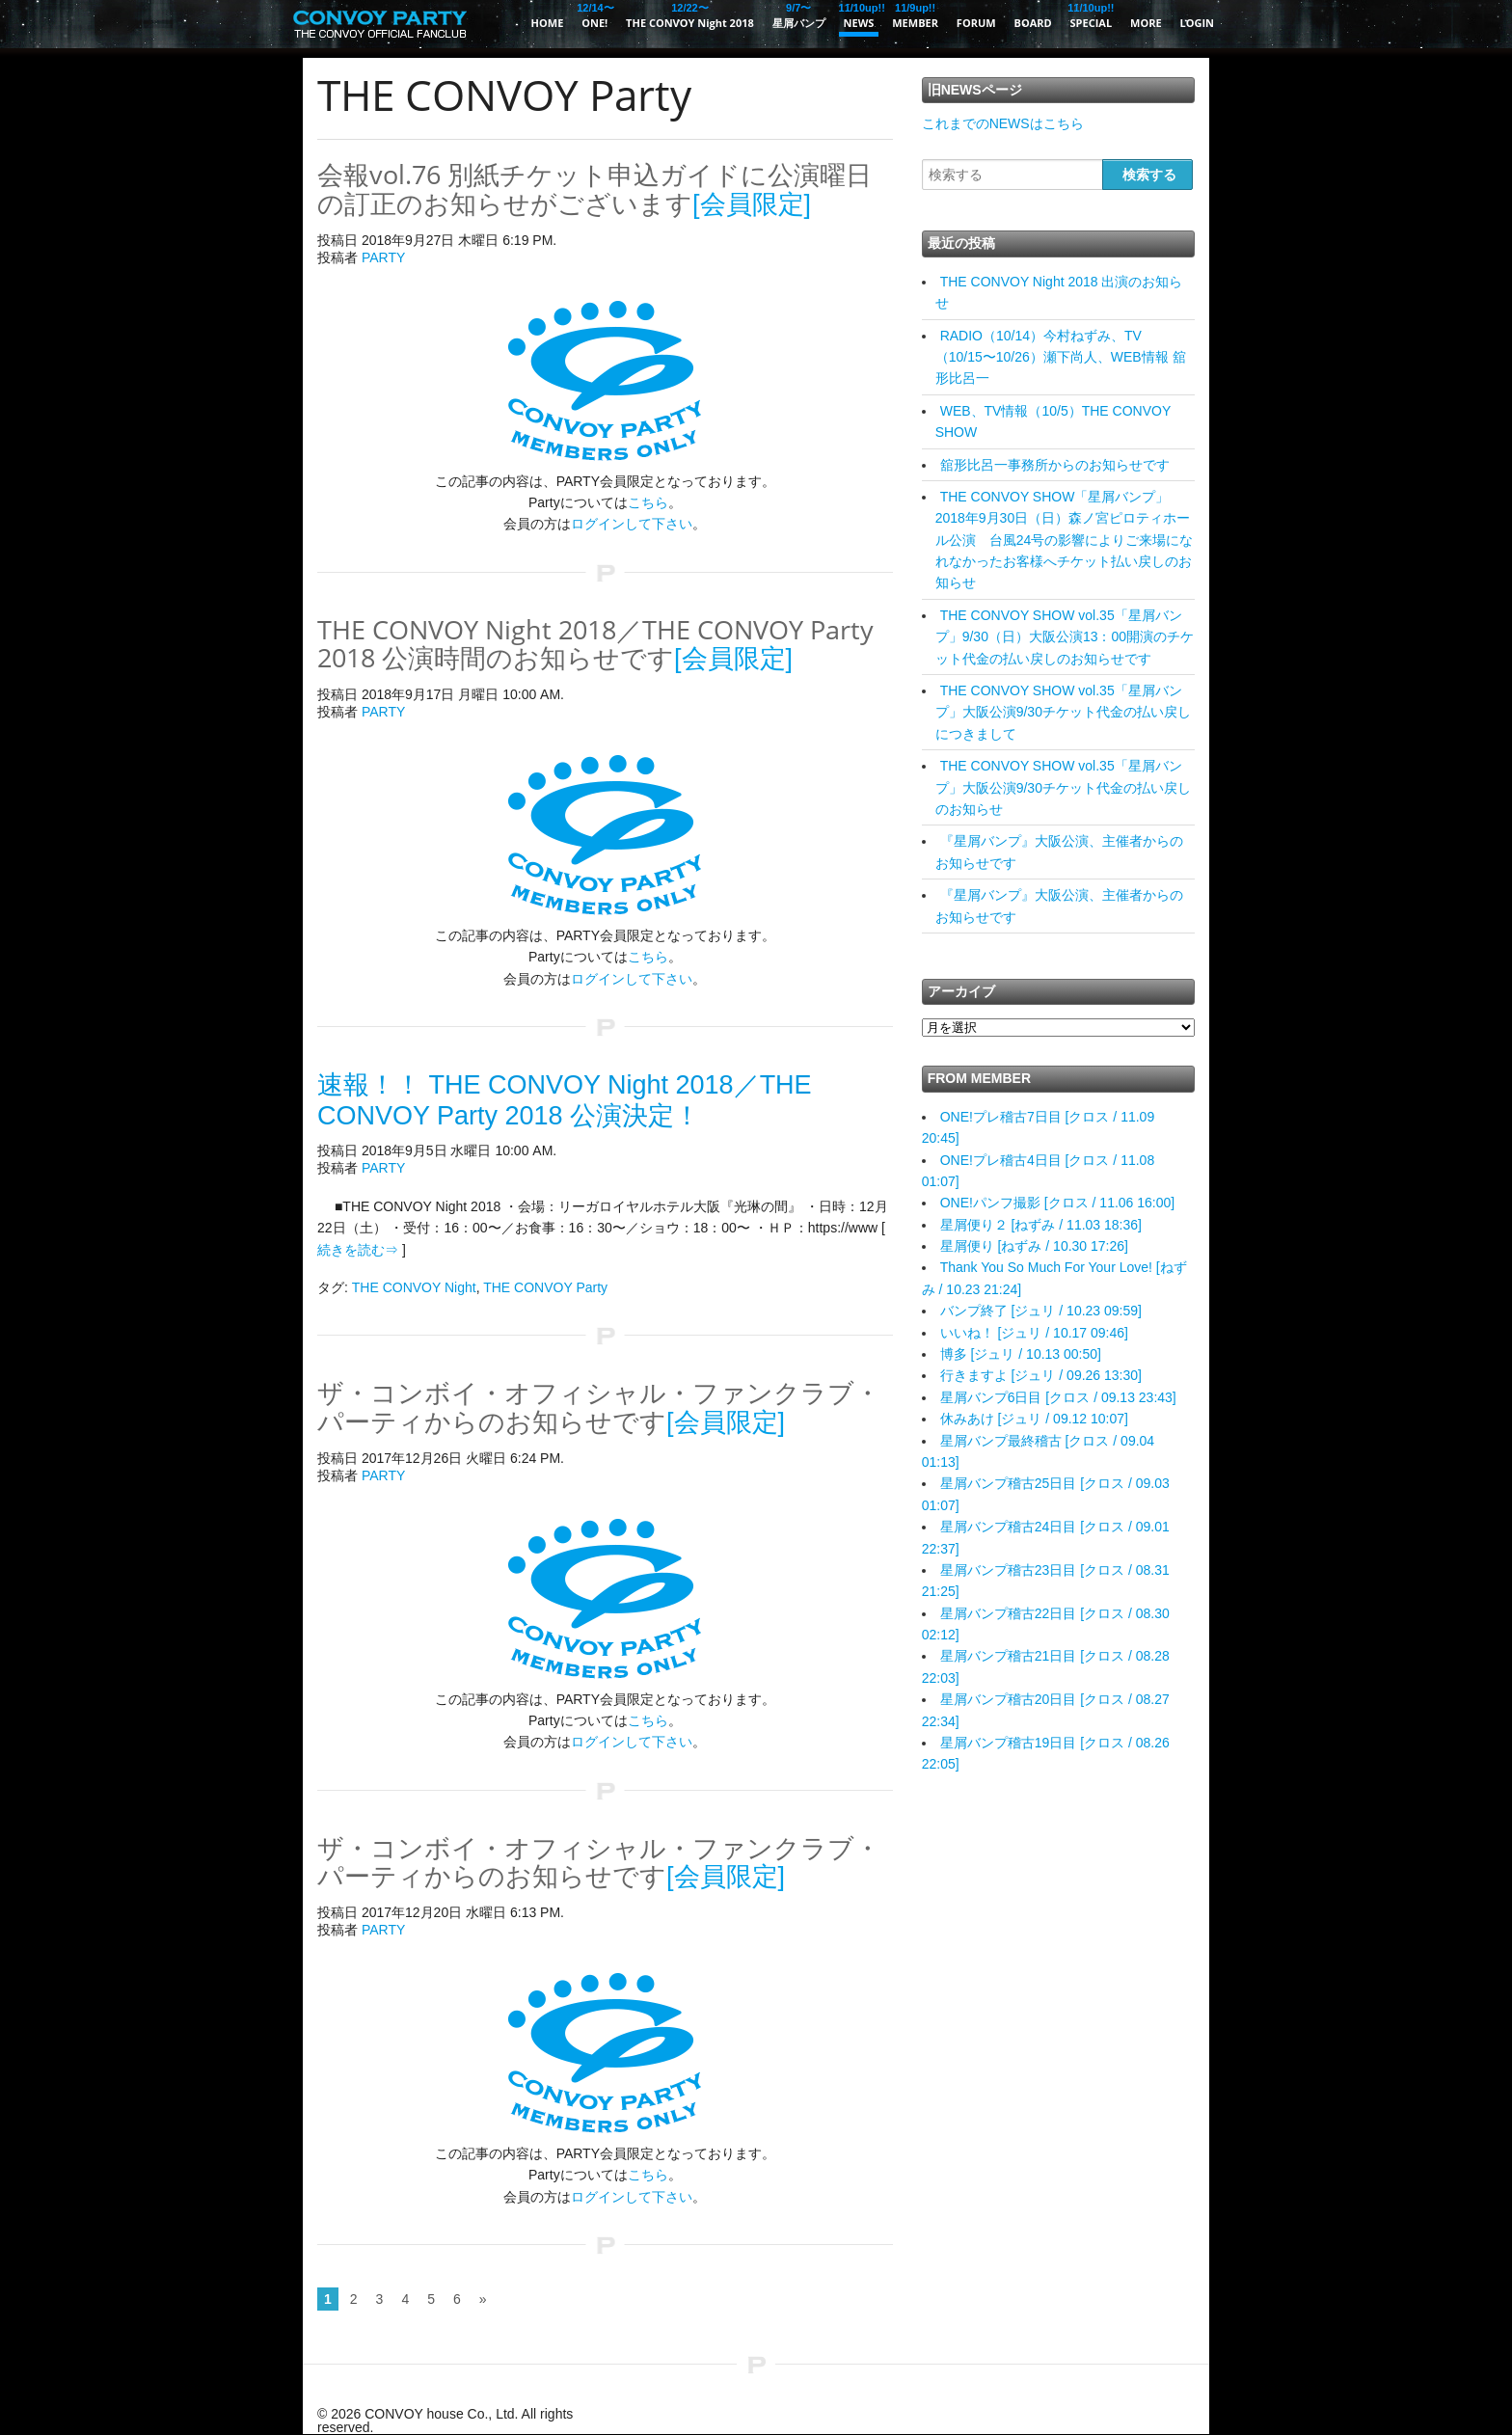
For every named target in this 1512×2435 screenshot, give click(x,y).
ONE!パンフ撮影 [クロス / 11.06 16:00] (1057, 1202)
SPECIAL (1092, 15)
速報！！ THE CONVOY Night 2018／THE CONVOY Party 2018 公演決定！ (564, 1100)
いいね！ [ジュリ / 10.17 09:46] (1034, 1332)
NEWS (859, 15)
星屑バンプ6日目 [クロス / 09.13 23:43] (1058, 1397)
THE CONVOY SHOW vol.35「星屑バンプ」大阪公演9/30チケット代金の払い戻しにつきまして (1063, 712)
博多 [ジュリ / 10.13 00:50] (1020, 1354)
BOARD (1033, 22)
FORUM (976, 22)
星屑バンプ (799, 15)
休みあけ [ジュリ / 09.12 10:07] (1034, 1418)
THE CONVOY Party (545, 1287)
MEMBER (915, 15)
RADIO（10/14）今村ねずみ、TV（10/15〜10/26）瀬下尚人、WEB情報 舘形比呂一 (1060, 357)
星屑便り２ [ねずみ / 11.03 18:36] (1041, 1224)
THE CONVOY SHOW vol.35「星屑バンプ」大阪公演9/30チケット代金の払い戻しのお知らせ (1063, 787)
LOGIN (1196, 22)
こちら (648, 502)
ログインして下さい (631, 523)
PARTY (383, 257)
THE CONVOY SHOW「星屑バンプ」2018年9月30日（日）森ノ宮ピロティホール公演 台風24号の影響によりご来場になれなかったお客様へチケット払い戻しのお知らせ (1064, 540)
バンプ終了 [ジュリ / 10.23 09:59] (1041, 1310)
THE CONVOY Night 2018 (690, 15)
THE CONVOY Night (414, 1287)
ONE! (594, 15)
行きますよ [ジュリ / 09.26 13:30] (1041, 1375)
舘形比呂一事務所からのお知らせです (1055, 465)
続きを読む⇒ (357, 1250)
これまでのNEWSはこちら (1003, 123)
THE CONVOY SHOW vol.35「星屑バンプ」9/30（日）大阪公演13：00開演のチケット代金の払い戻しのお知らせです (1064, 637)
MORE (1146, 22)
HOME (547, 22)
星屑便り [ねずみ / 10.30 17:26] (1034, 1246)
